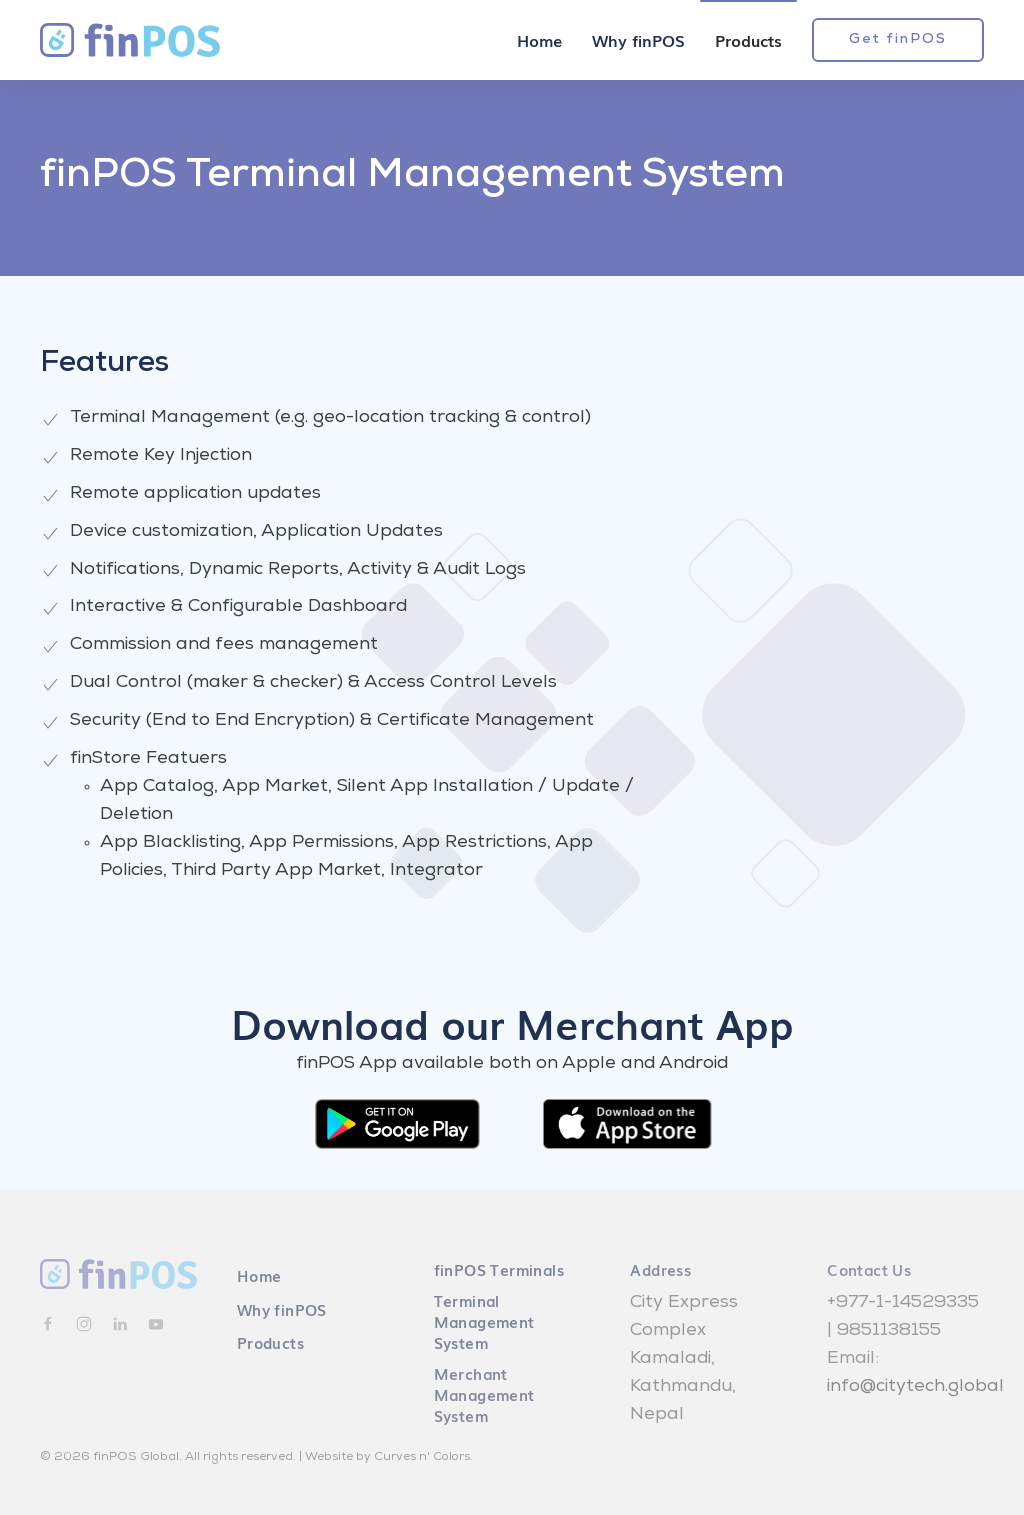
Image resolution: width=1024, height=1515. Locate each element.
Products (748, 40)
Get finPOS (898, 40)
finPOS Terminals (499, 1269)
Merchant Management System (484, 1394)
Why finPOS (638, 40)
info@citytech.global (915, 1387)
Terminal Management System (484, 1321)
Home (539, 40)
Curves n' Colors (422, 1458)
